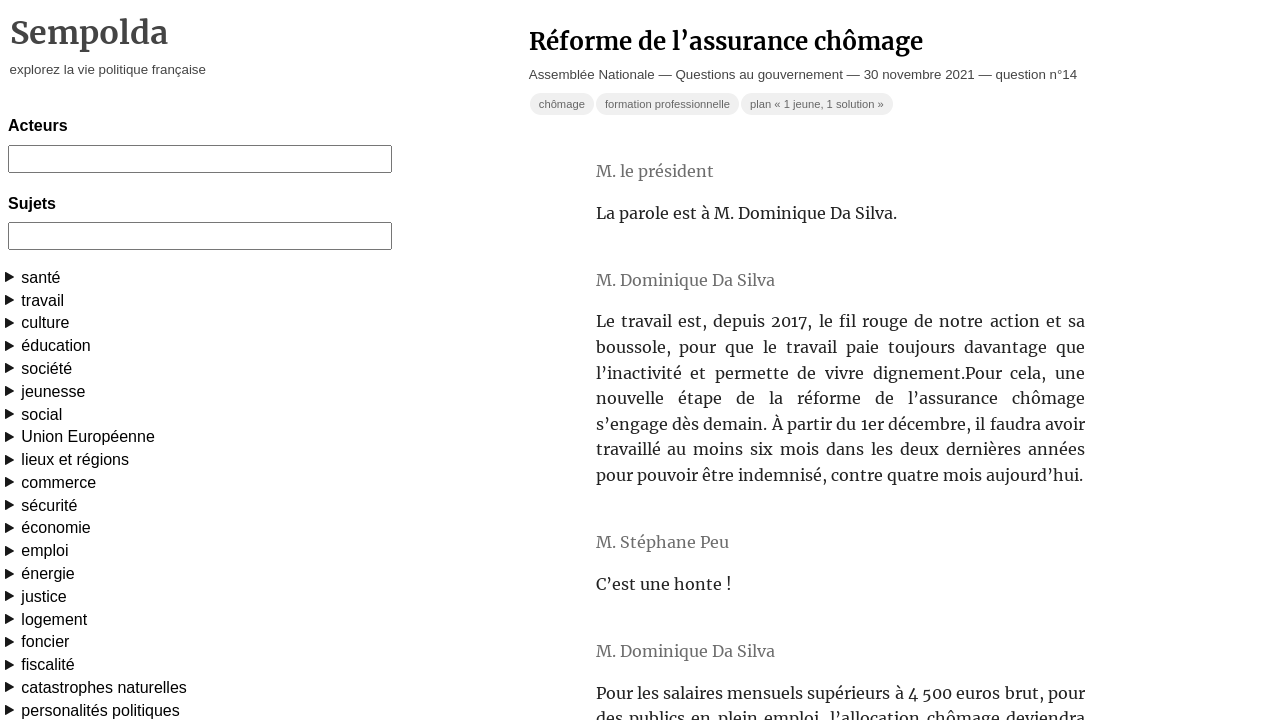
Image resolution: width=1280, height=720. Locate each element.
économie (55, 527)
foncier (45, 641)
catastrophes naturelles (103, 687)
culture (45, 322)
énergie (47, 573)
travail (42, 300)
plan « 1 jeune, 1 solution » (817, 104)
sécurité (49, 505)
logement (54, 619)
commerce (58, 482)
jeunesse (53, 391)
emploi (44, 550)
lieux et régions (75, 459)
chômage (562, 104)
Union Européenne (87, 436)
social (41, 414)
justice (43, 596)
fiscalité (47, 664)
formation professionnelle (667, 104)
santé (40, 277)
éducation (55, 345)
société (46, 368)
